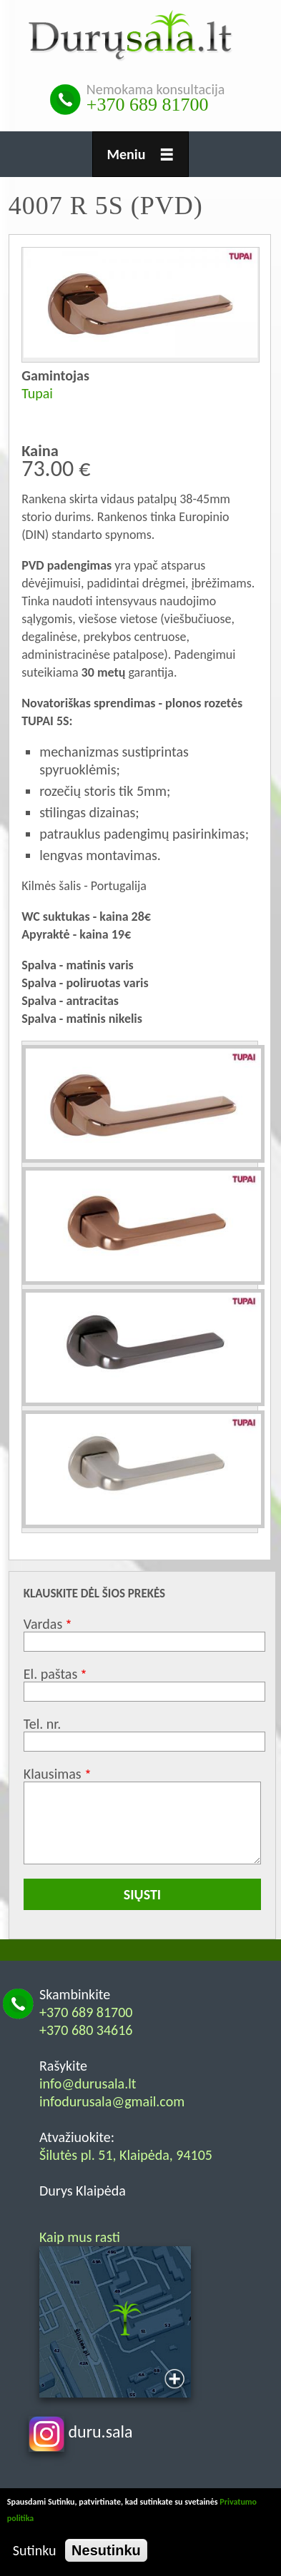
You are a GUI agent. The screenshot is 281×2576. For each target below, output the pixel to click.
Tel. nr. (42, 1724)
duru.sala (81, 2431)
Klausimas (53, 1774)
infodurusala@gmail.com (111, 2101)
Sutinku (34, 2550)
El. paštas (50, 1674)
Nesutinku (106, 2550)
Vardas (43, 1624)
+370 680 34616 (86, 2030)
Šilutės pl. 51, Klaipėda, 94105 (125, 2154)
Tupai (37, 393)
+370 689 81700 (148, 104)
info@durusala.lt (88, 2083)
